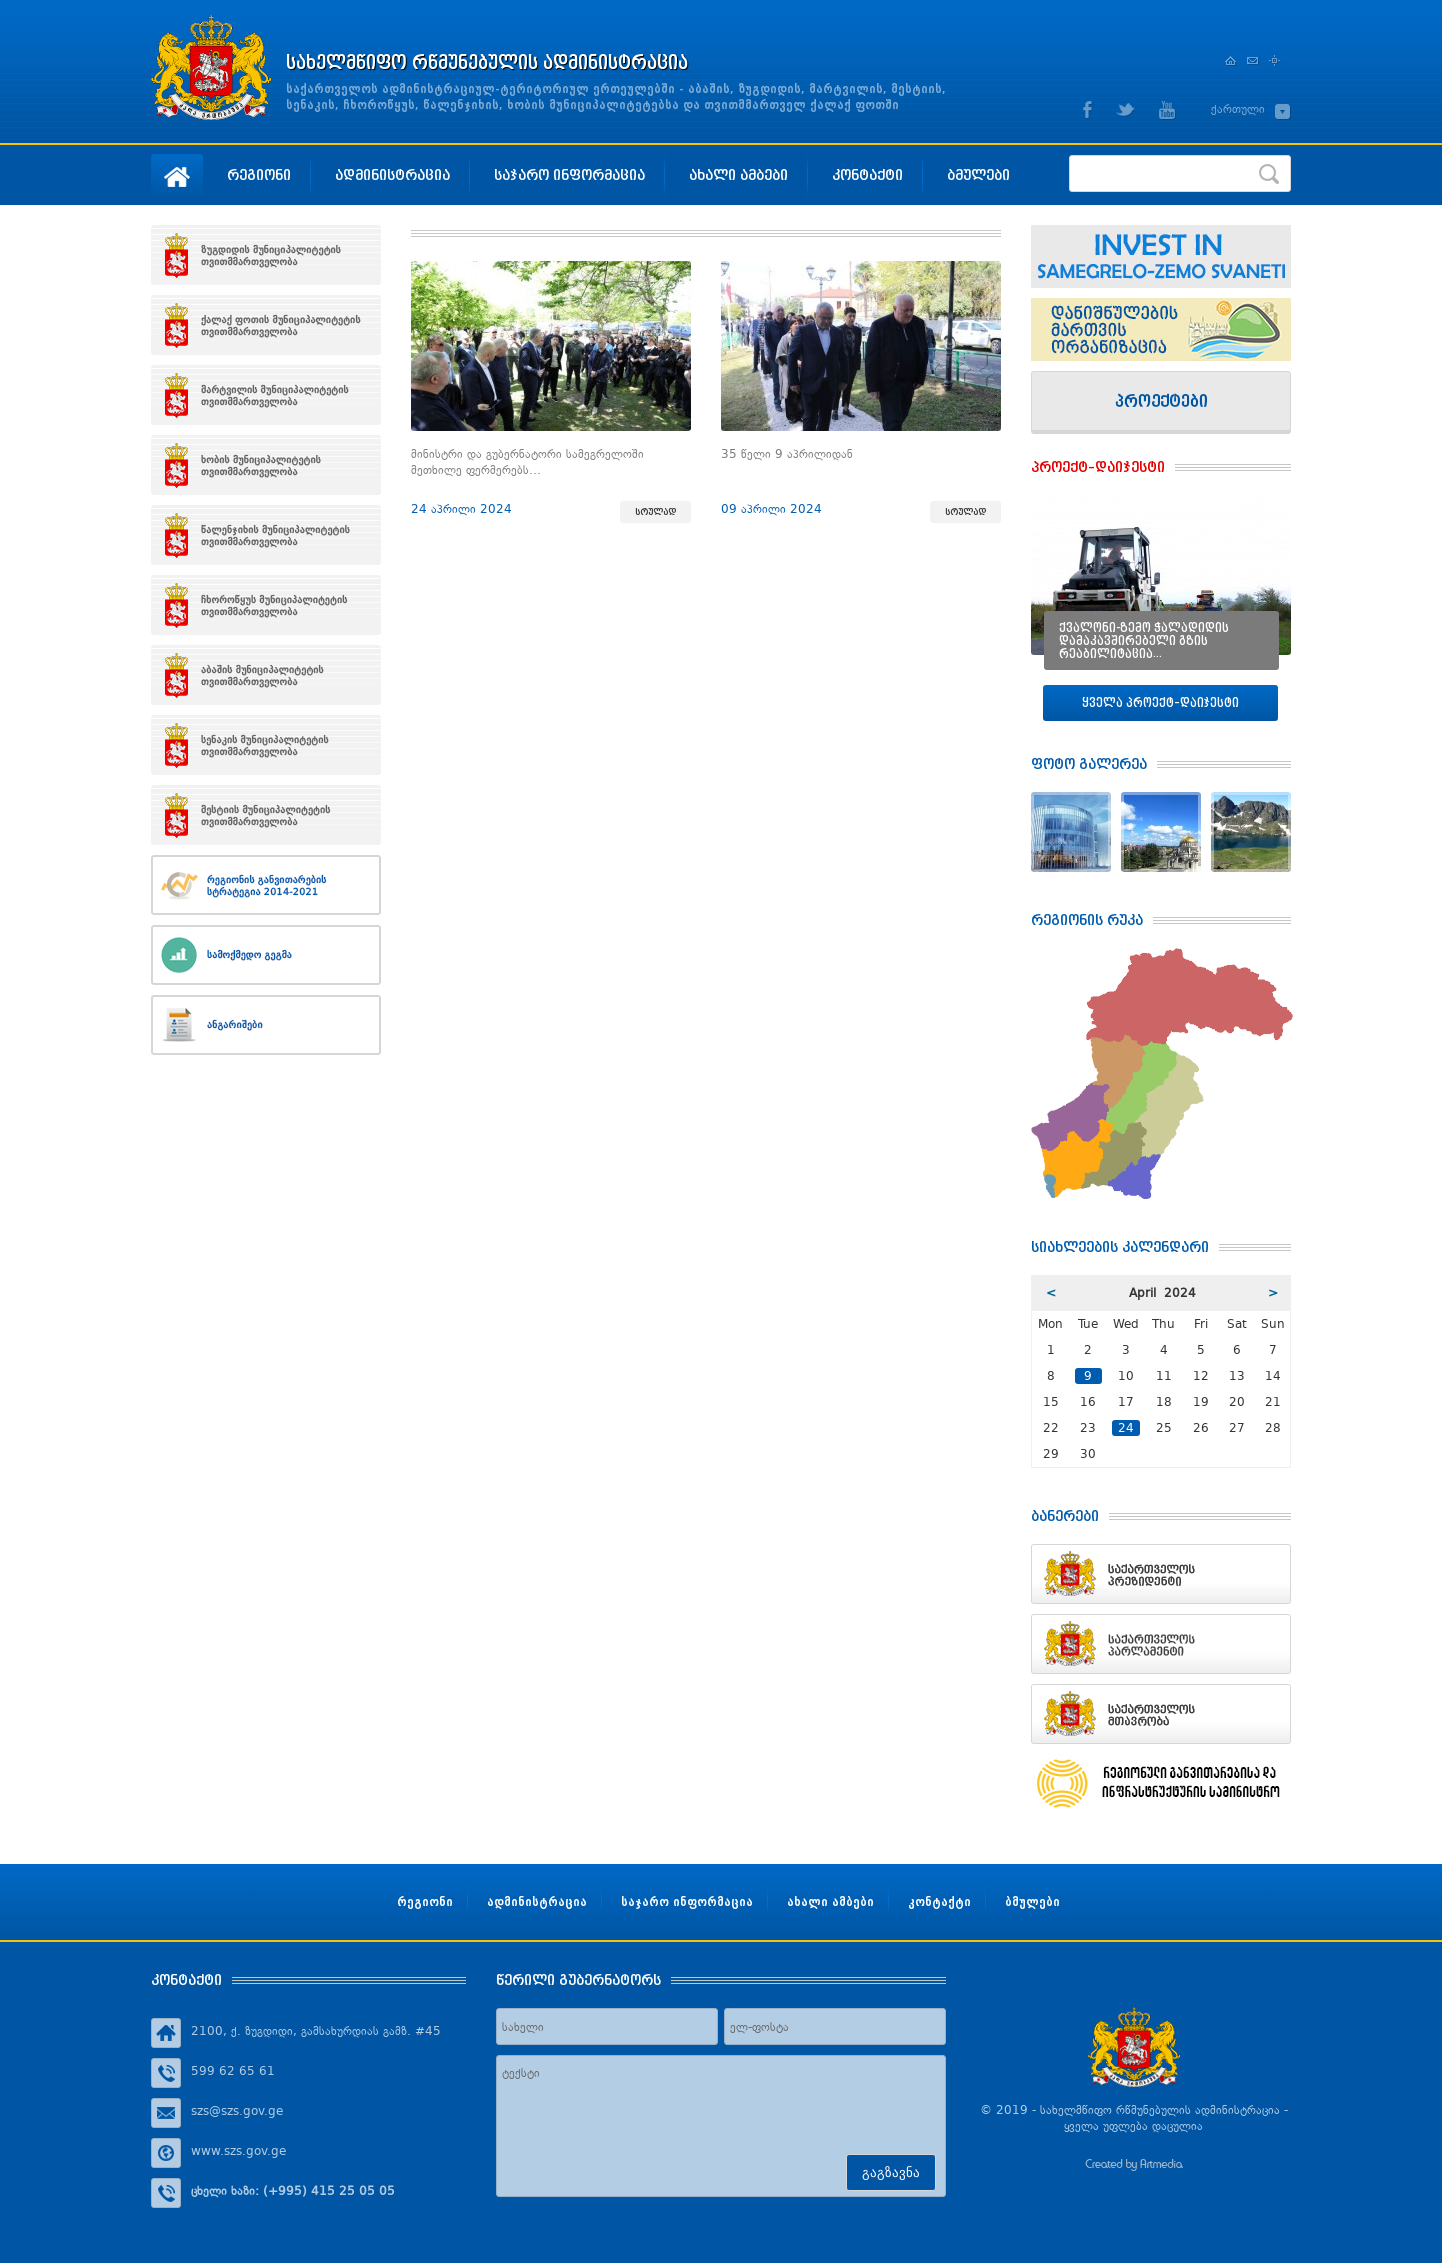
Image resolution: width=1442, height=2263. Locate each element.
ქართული (1238, 109)
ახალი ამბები (738, 174)
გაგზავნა (891, 2172)
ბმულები (978, 174)
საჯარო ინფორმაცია (569, 174)
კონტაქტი (867, 174)
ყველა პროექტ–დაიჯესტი (1160, 702)
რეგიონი (259, 174)
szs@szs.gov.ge (237, 2111)
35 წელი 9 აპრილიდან (787, 454)
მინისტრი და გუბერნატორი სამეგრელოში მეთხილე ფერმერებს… (527, 462)
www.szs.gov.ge (238, 2151)
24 (1126, 1428)
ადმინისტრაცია (392, 174)
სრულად (655, 512)
